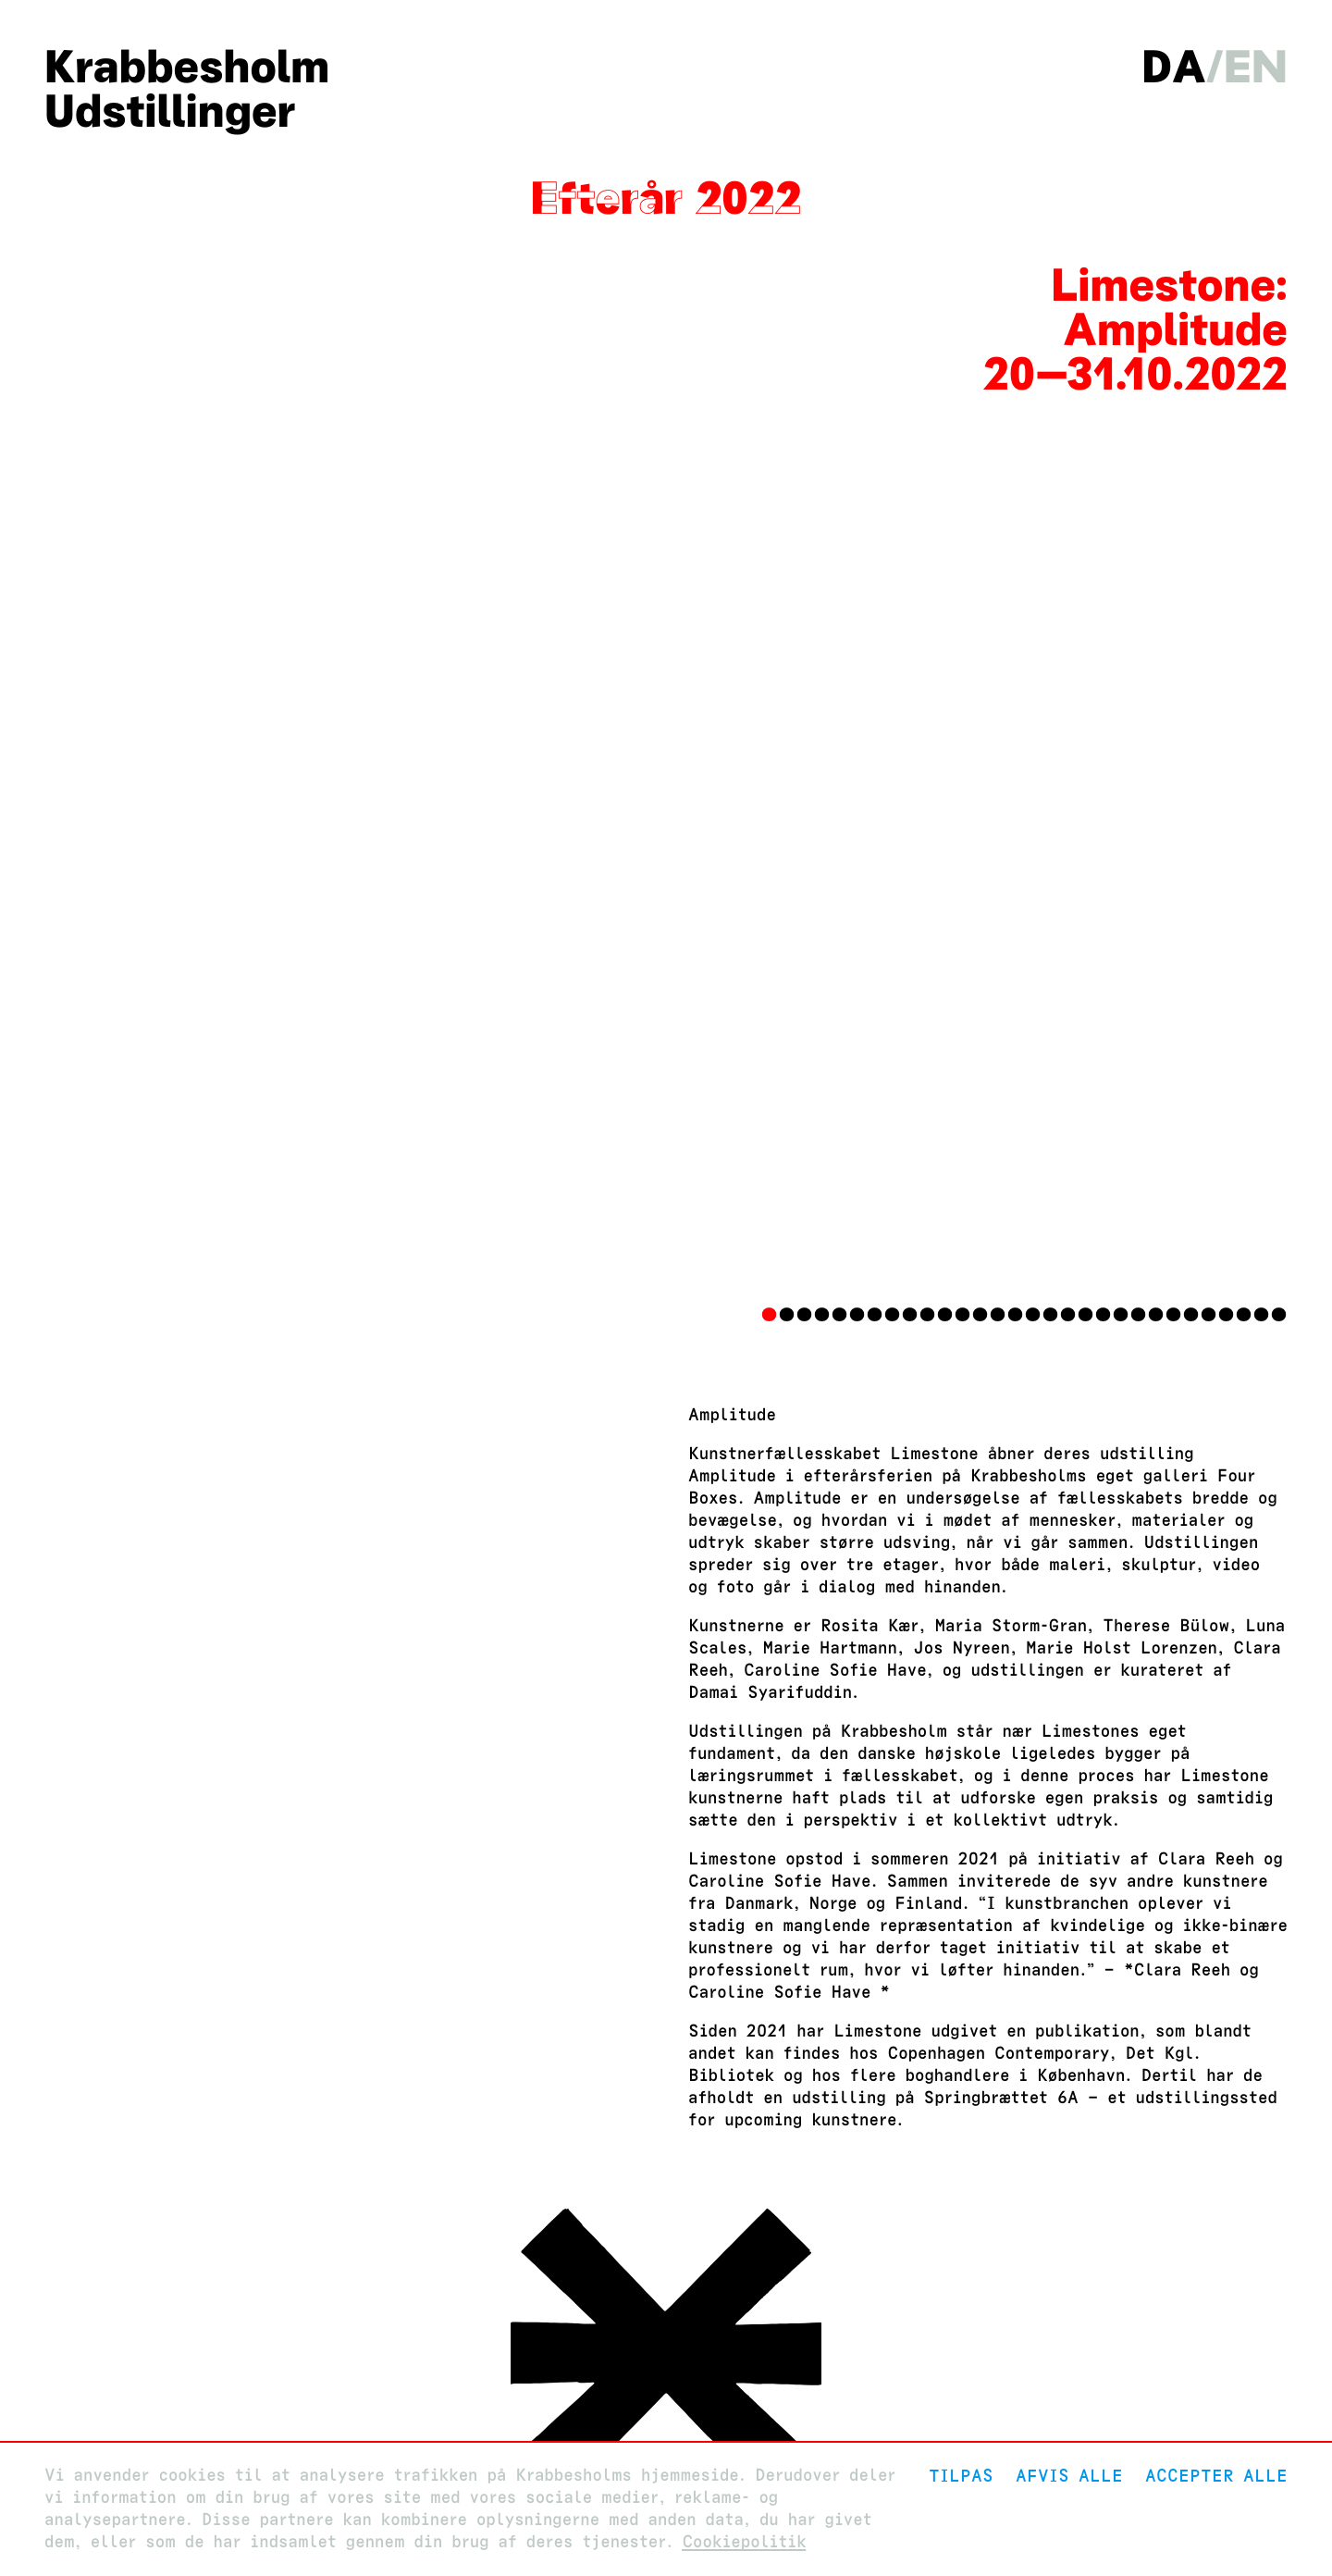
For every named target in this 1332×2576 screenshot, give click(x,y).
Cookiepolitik (744, 2542)
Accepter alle (1216, 2475)
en (1256, 67)
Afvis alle (1069, 2475)
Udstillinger (169, 111)
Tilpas (961, 2475)
